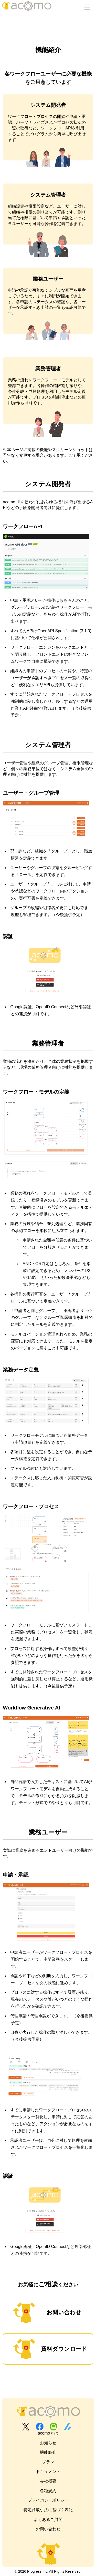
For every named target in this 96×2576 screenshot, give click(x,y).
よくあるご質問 (48, 2519)
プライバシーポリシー (48, 2500)
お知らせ (48, 2443)
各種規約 (48, 2491)
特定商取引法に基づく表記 (48, 2510)
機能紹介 (48, 2452)
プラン (48, 2462)
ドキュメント (48, 2471)
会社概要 (48, 2481)
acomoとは (48, 2433)
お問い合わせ (48, 2529)
